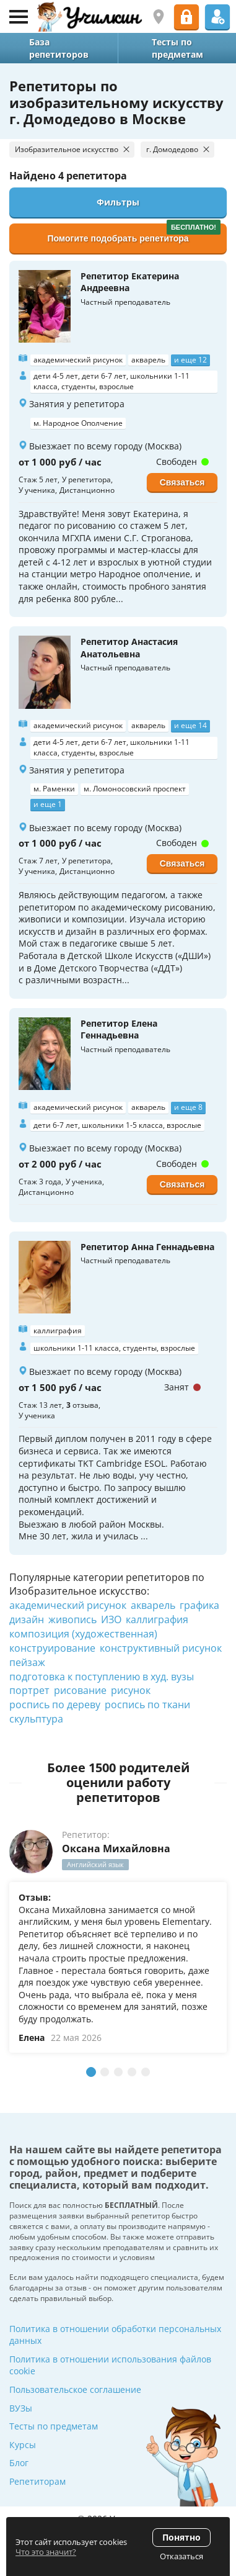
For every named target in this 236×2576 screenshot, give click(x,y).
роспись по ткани (147, 1704)
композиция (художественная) (83, 1634)
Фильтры (118, 202)
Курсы (22, 2445)
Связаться (182, 482)
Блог (18, 2463)
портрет (29, 1690)
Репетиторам (37, 2481)
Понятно (181, 2537)
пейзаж (27, 1662)
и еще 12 (190, 359)
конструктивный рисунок (161, 1648)
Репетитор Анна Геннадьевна (147, 1247)
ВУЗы (20, 2408)
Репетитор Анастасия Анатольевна (129, 648)
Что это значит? (45, 2551)
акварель (153, 1605)
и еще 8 (188, 1107)
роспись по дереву (54, 1704)
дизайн (26, 1619)
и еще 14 (190, 725)
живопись (72, 1619)
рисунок (131, 1690)
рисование (80, 1690)
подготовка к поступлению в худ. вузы (101, 1676)
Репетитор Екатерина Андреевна (130, 282)
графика (199, 1605)
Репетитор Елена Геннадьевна (119, 1029)
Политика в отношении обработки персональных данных (115, 2335)
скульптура (36, 1719)
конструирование (52, 1648)
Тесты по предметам (53, 2426)
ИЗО (111, 1619)
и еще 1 (47, 804)
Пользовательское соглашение (75, 2389)
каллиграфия (157, 1619)
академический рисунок (67, 1605)
